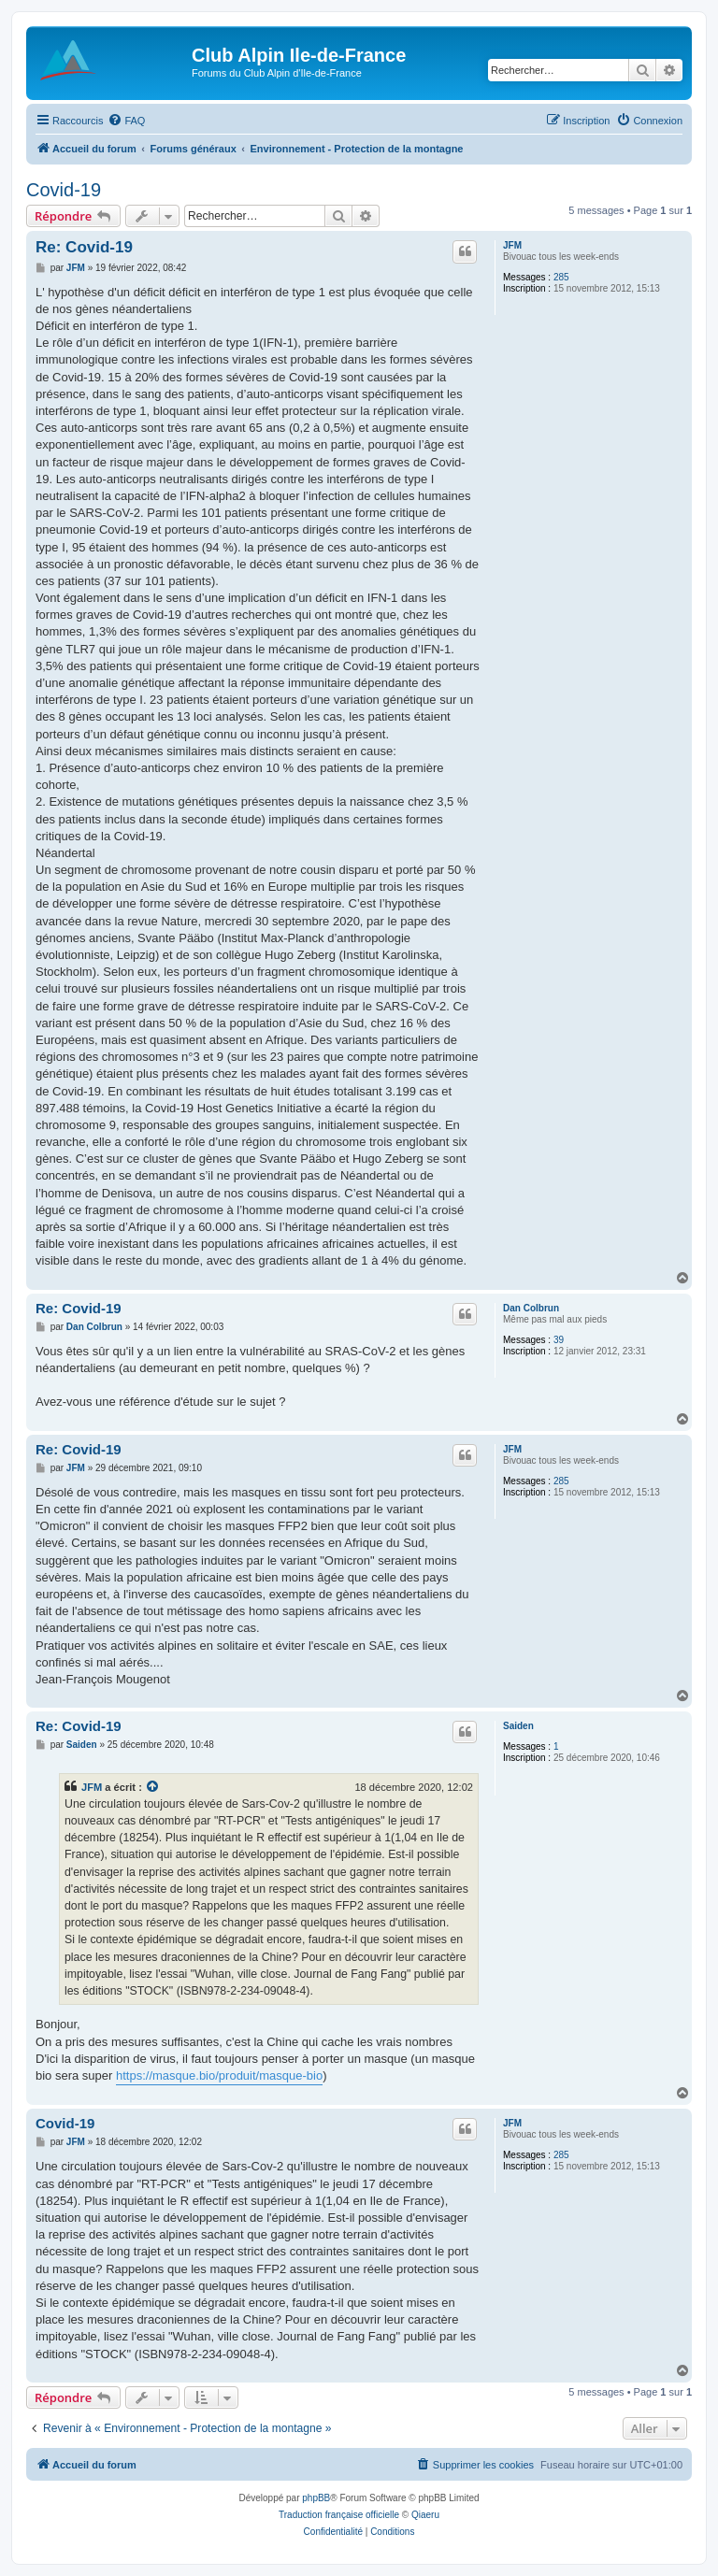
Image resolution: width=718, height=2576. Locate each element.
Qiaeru (425, 2515)
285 (561, 277)
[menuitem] (126, 120)
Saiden (518, 1726)
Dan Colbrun (531, 1308)
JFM (512, 245)
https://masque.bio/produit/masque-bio (219, 2075)
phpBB (316, 2498)
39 (558, 1340)
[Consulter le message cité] (153, 1787)
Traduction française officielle (339, 2515)
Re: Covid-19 (84, 247)
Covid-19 (63, 189)
